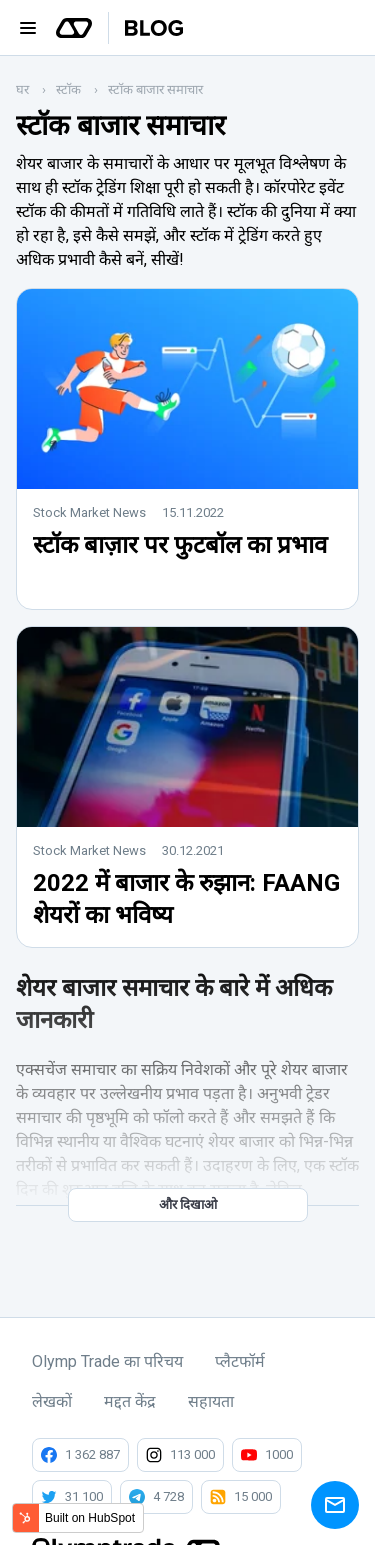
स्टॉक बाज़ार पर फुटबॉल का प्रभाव (180, 545)
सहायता (211, 1401)
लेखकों (52, 1401)
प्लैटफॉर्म (240, 1361)
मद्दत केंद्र (130, 1401)
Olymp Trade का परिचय (107, 1361)
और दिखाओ (188, 1204)
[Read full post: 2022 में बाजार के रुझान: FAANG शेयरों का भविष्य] (187, 821)
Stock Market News (89, 512)
